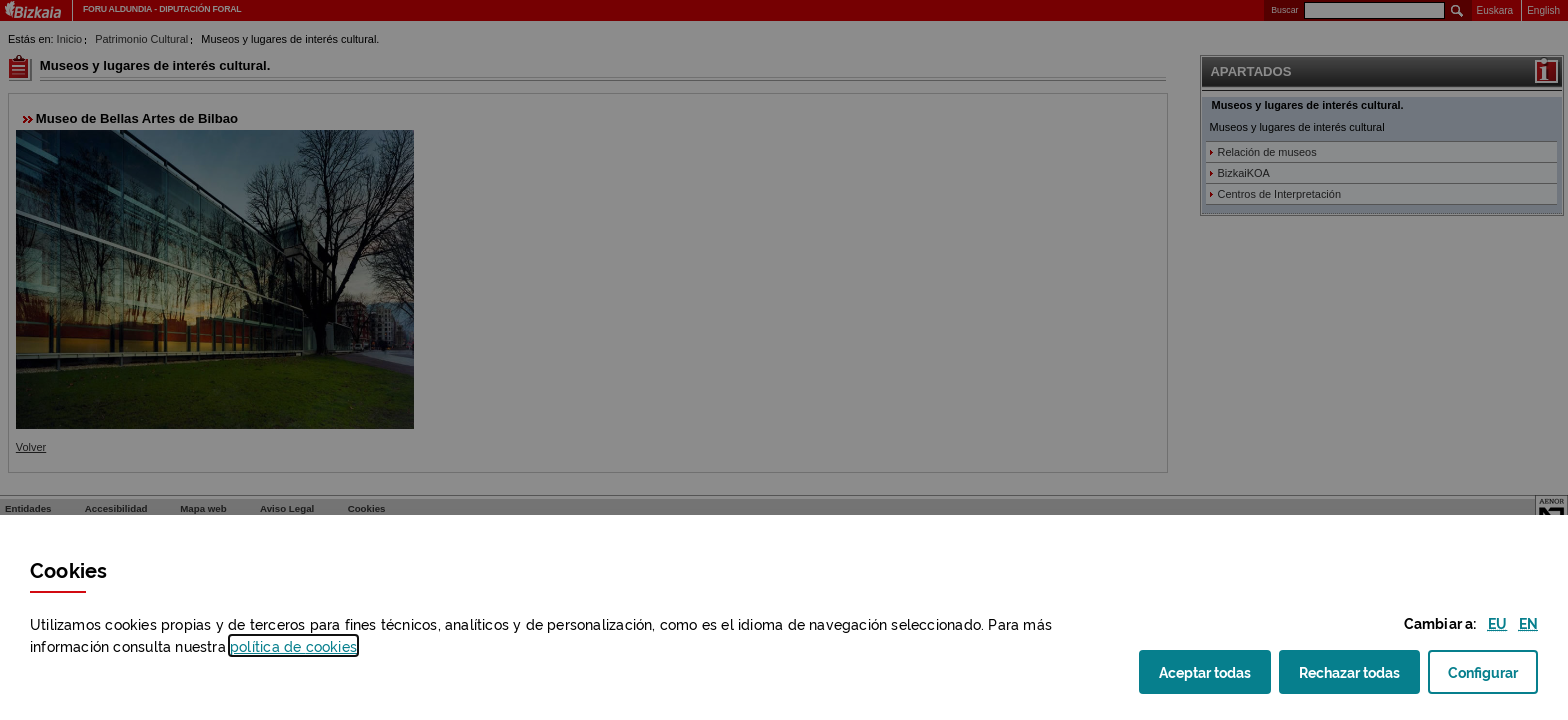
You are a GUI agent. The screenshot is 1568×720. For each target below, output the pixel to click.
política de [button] (293, 645)
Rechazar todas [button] (1359, 677)
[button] (1497, 622)
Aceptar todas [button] (1215, 677)
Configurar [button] (1493, 677)
